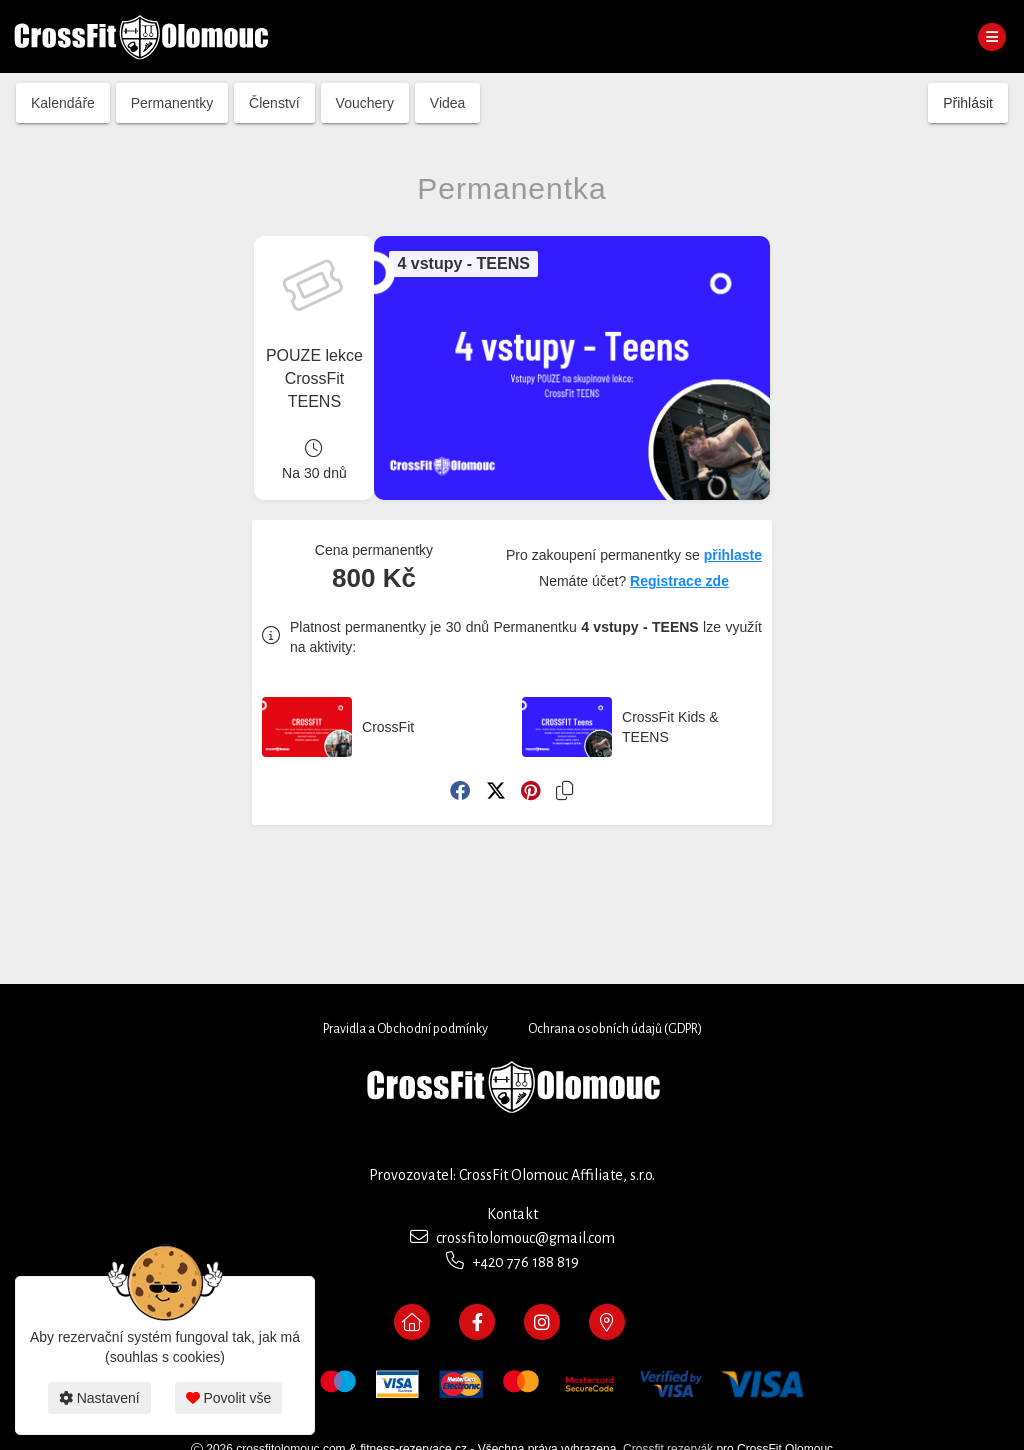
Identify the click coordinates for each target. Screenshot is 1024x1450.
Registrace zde (679, 581)
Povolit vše (229, 1398)
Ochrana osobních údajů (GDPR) (615, 1029)
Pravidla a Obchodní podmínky (405, 1029)
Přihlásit (968, 103)
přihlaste (733, 555)
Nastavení (99, 1398)
